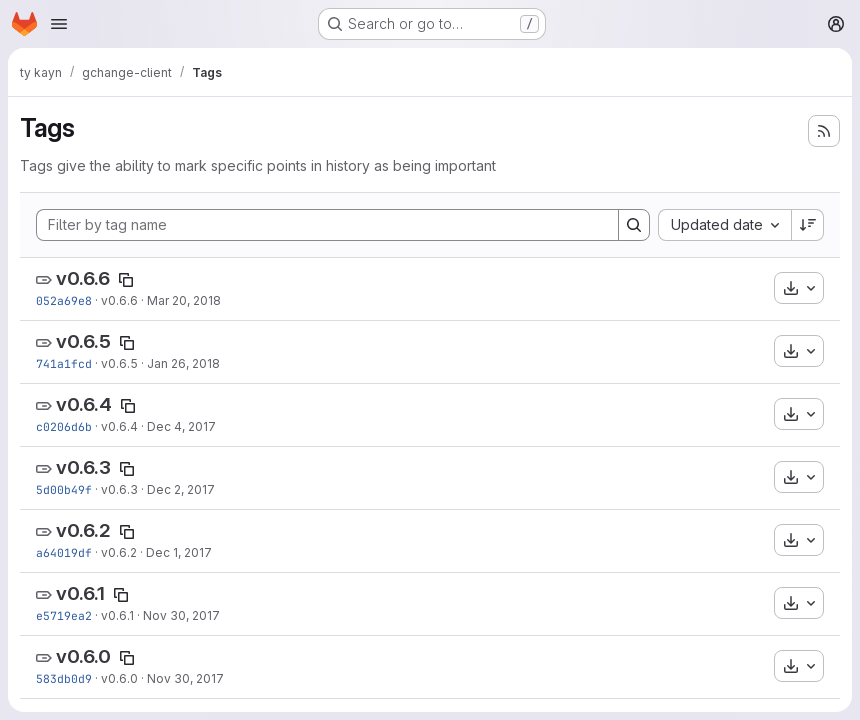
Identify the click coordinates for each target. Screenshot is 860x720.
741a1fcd (64, 363)
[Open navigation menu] (59, 24)
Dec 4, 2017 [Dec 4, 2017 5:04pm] (181, 426)
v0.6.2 (83, 530)
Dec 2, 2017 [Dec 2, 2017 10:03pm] (181, 489)
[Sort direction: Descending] (808, 225)
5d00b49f (64, 489)
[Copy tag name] (126, 280)
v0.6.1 (80, 593)
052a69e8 (64, 300)
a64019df (64, 552)
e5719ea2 (64, 615)
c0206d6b (64, 426)
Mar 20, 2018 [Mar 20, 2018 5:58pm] (184, 300)
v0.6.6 (83, 278)
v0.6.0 (83, 656)
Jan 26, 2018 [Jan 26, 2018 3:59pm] (183, 363)
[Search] (634, 225)
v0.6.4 (84, 404)
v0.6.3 (83, 467)
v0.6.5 (83, 341)
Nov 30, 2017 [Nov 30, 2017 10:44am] (185, 678)
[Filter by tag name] (327, 225)
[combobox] (724, 225)
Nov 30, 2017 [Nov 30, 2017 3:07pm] (181, 615)
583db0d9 (64, 678)
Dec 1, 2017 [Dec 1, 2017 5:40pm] (179, 552)
